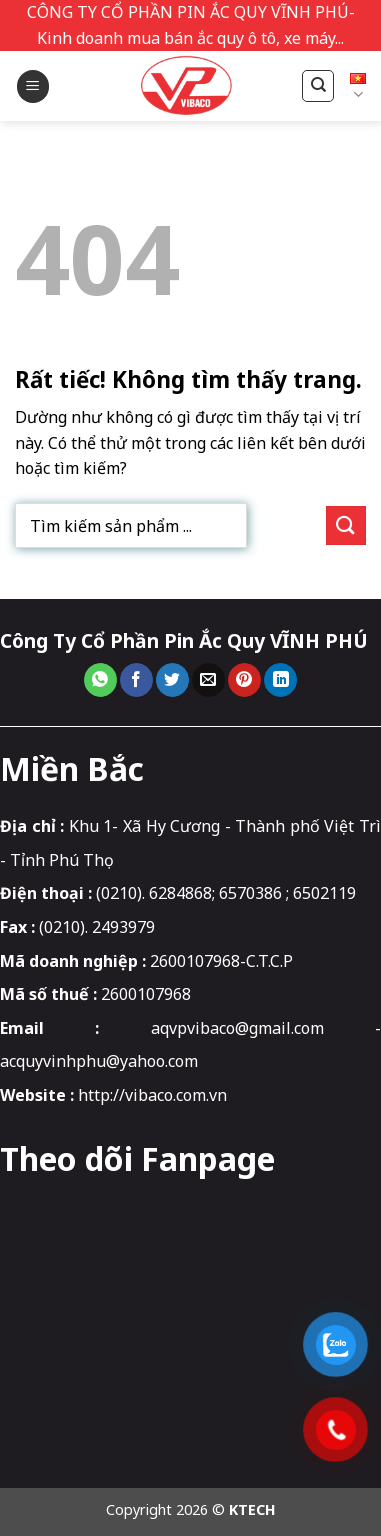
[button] (33, 86)
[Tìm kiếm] (318, 86)
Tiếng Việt (358, 86)
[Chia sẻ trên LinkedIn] (280, 680)
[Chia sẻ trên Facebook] (136, 680)
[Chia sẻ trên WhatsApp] (100, 680)
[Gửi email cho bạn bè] (208, 680)
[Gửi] (346, 525)
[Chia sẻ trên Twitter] (172, 680)
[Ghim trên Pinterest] (244, 680)
